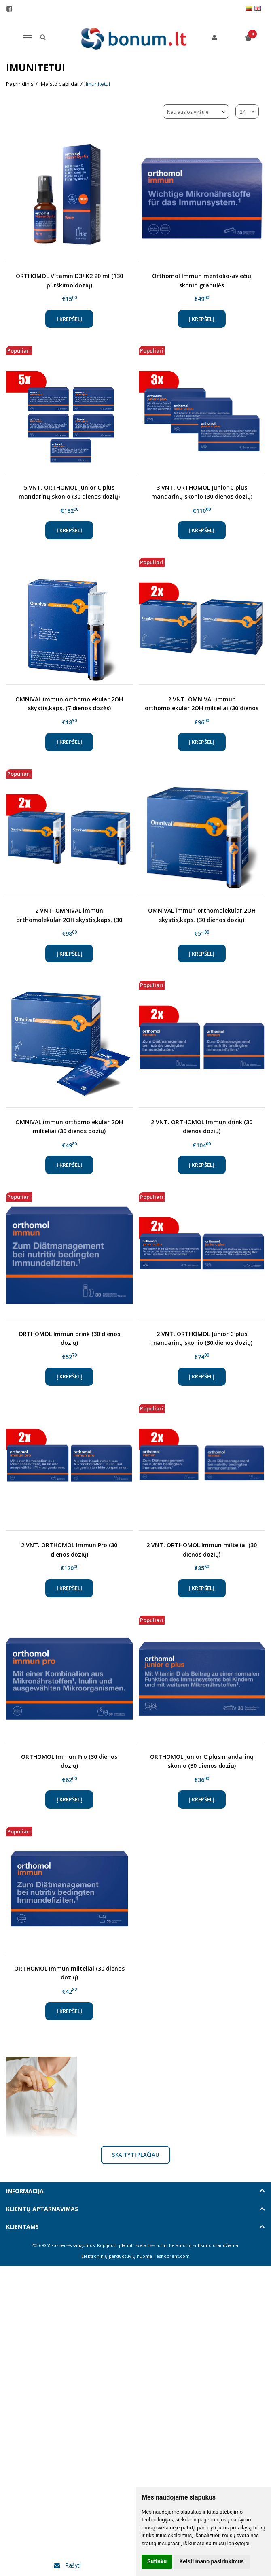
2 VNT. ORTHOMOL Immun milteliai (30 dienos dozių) (201, 1549)
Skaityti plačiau (135, 2154)
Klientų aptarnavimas (42, 2209)
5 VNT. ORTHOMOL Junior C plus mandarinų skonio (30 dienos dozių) (69, 492)
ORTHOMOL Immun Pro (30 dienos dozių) (69, 1761)
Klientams (22, 2226)
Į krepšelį (69, 319)
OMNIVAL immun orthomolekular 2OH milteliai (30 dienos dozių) (69, 1126)
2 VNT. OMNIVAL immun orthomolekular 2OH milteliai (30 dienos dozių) (201, 703)
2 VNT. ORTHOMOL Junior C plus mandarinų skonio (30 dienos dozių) (201, 1338)
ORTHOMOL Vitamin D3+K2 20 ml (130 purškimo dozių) (69, 280)
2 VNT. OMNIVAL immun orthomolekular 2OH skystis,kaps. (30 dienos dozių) (69, 915)
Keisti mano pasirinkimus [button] (212, 2561)
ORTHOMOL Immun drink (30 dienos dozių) (69, 1338)
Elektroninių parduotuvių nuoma (116, 2256)
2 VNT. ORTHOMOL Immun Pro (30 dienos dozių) (69, 1549)
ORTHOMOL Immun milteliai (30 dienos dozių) (69, 1972)
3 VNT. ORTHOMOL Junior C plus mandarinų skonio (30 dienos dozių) (201, 492)
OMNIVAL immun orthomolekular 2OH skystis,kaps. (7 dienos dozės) (69, 703)
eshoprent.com (173, 2256)
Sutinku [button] (157, 2561)
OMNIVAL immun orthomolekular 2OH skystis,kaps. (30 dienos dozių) (202, 915)
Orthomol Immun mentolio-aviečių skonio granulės (201, 280)
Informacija (25, 2191)
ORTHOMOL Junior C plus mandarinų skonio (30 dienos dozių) (202, 1761)
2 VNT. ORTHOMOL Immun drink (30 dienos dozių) (201, 1126)
